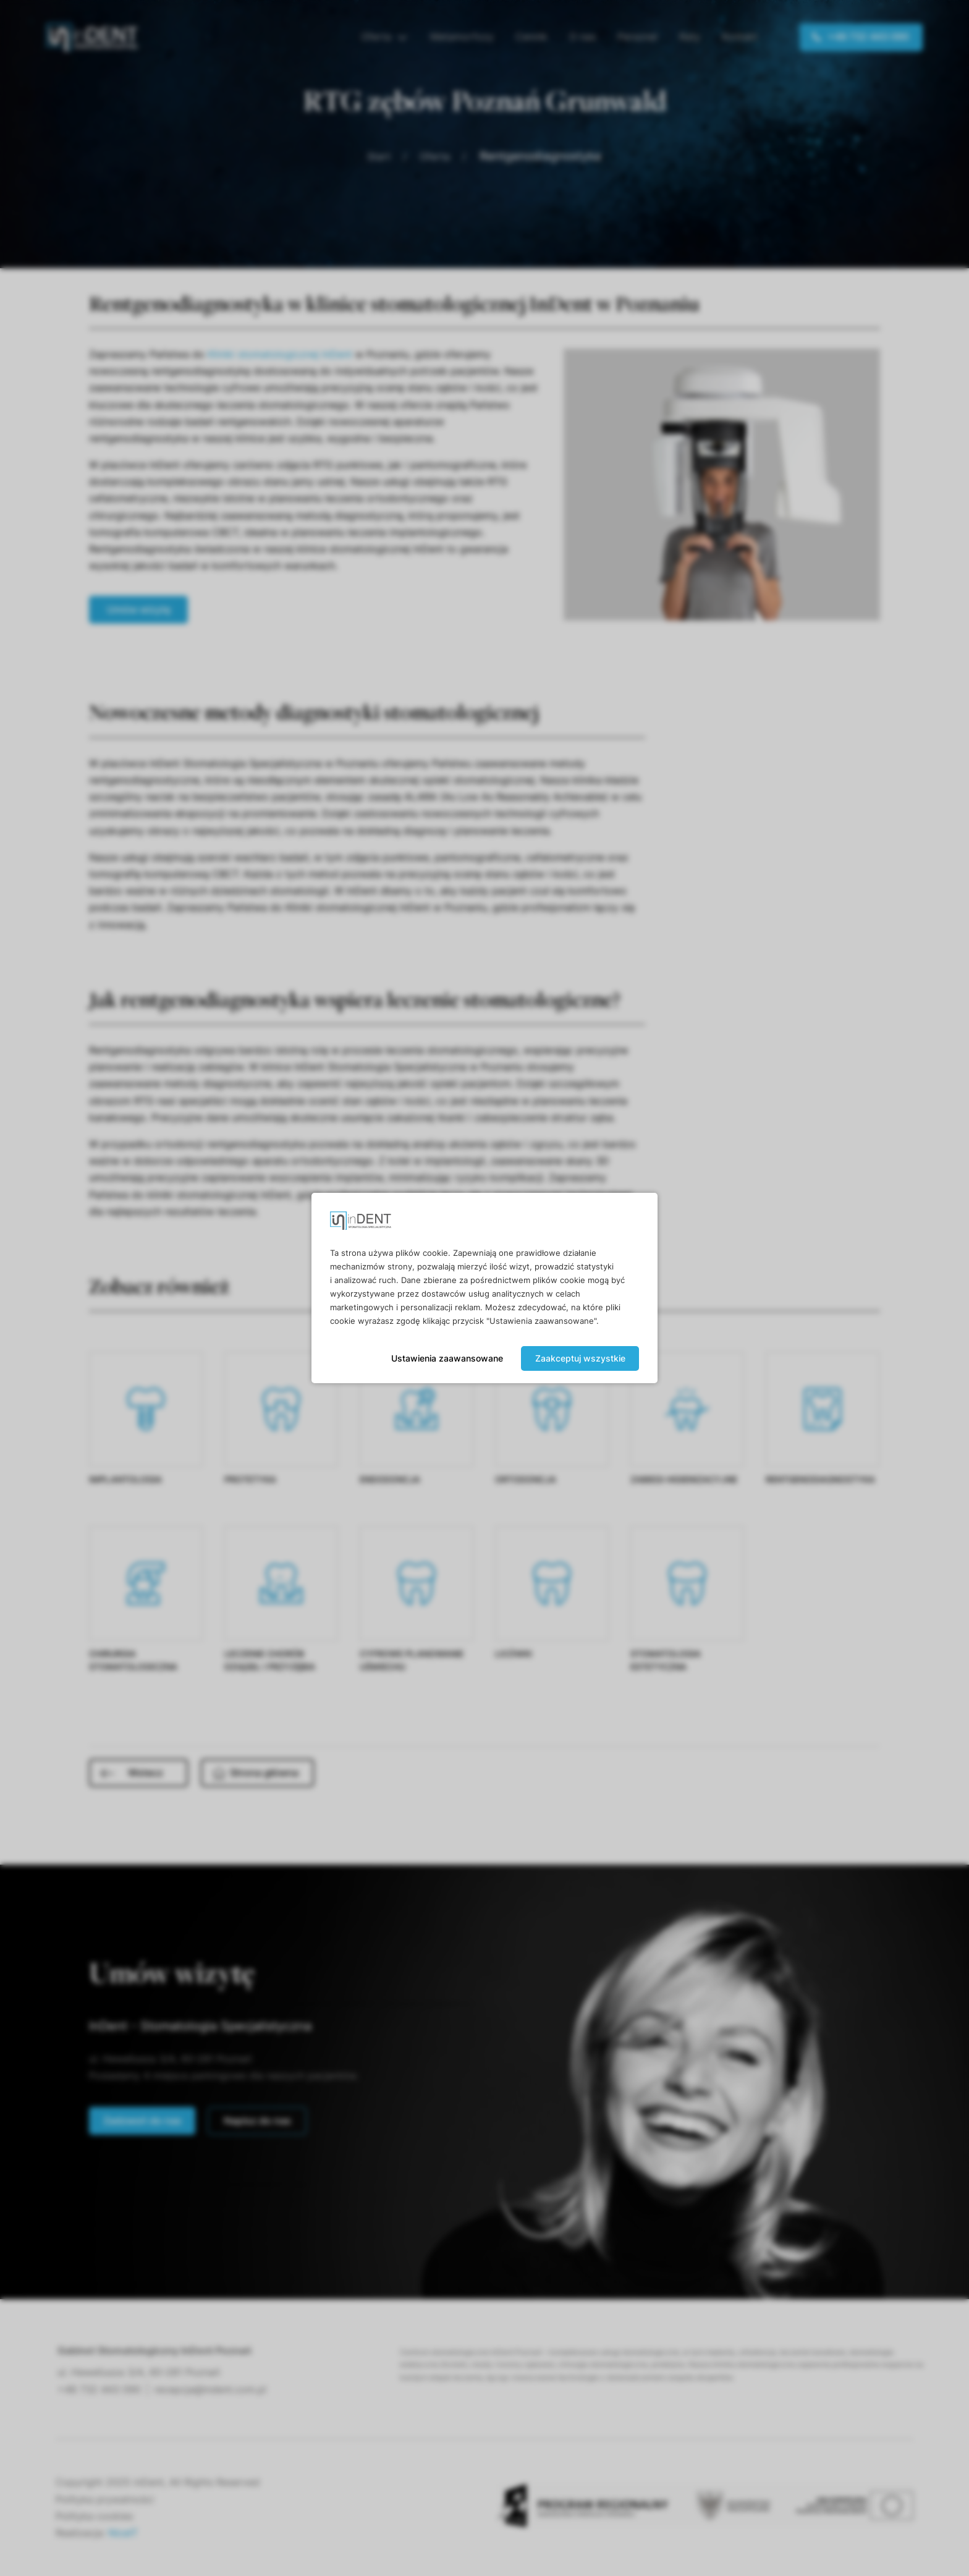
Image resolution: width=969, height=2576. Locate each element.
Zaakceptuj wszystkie (580, 1358)
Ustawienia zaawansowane (447, 1358)
